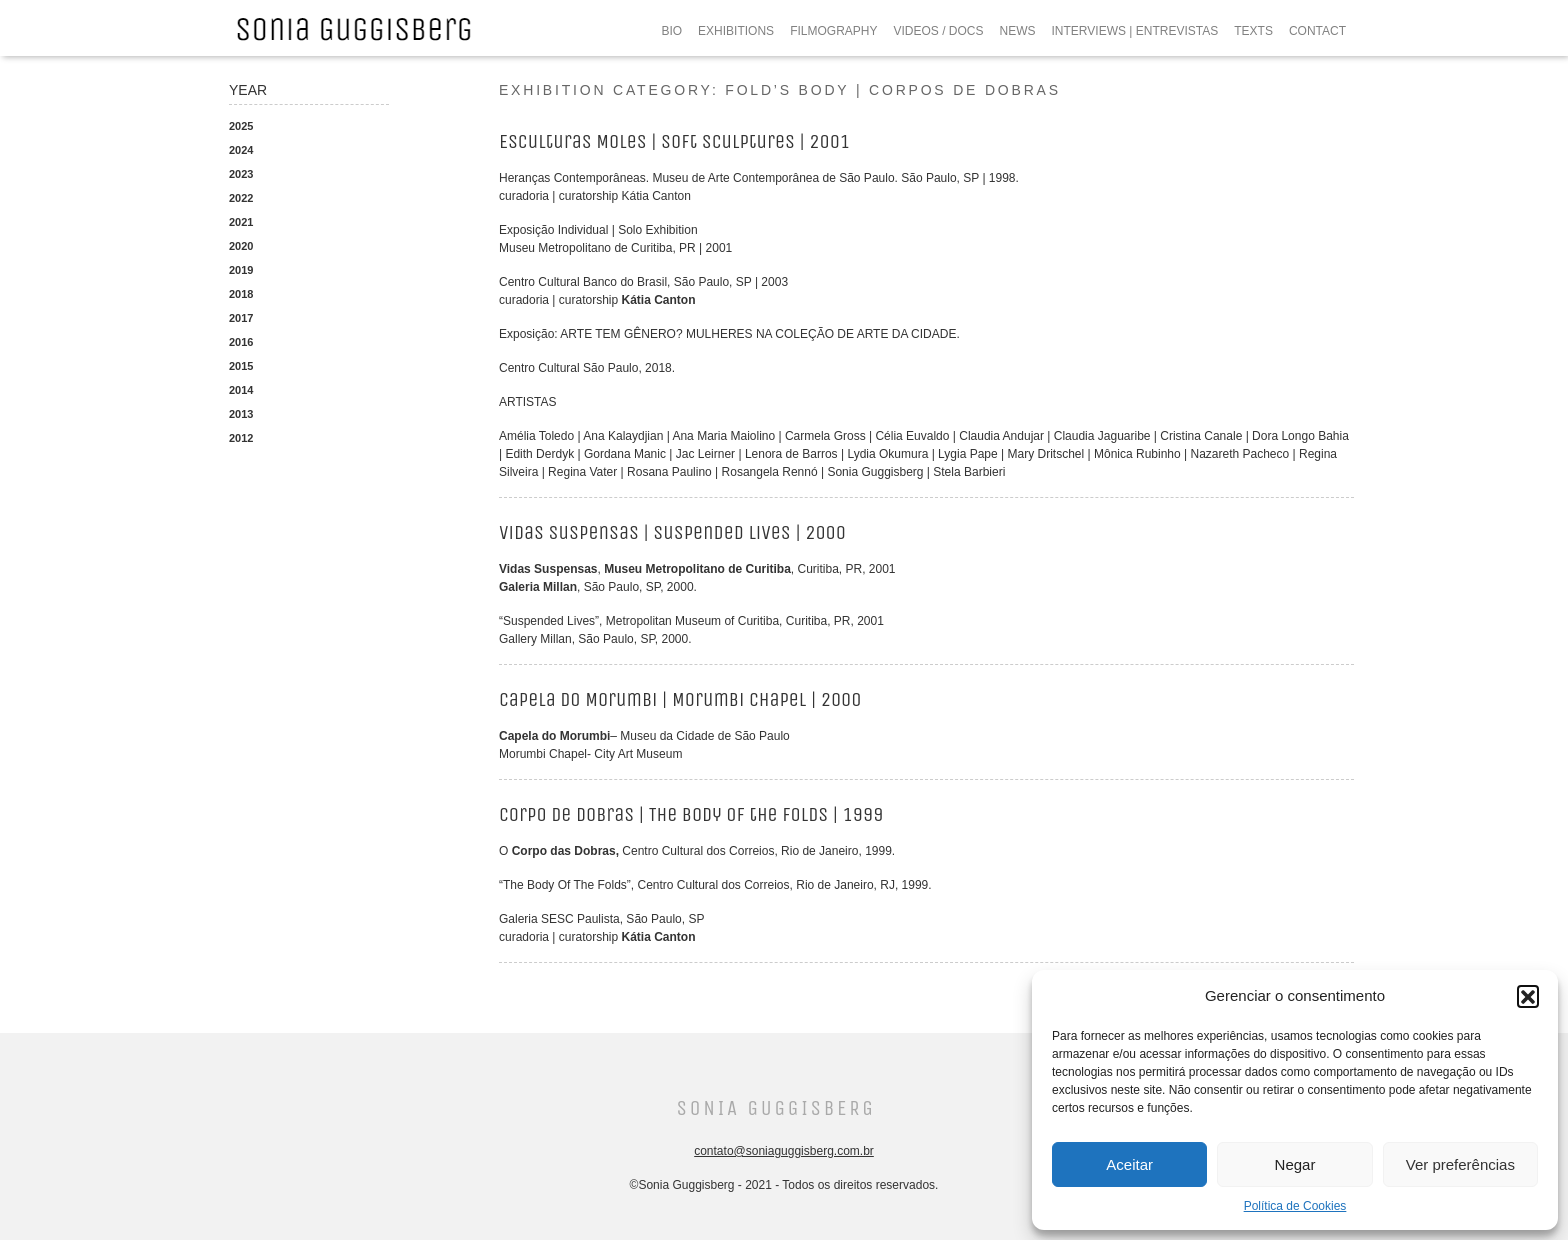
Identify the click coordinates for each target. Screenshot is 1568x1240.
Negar (1295, 1164)
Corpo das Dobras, (565, 851)
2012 (241, 438)
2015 (241, 366)
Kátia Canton (659, 300)
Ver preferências (1460, 1164)
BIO (671, 31)
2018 (241, 294)
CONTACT (1317, 31)
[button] (1528, 996)
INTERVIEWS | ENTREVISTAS (1135, 31)
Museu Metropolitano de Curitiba (697, 569)
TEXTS (1253, 31)
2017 (241, 318)
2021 (241, 222)
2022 (241, 198)
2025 (241, 126)
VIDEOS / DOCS (938, 31)
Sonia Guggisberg (775, 1108)
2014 (241, 390)
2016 (241, 342)
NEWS (1018, 31)
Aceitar (1129, 1164)
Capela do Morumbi (554, 736)
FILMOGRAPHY (833, 31)
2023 (241, 174)
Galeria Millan (538, 587)
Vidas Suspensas (548, 569)
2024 (241, 150)
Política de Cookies (1295, 1206)
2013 (241, 414)
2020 (241, 246)
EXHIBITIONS (736, 31)
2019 (241, 270)
